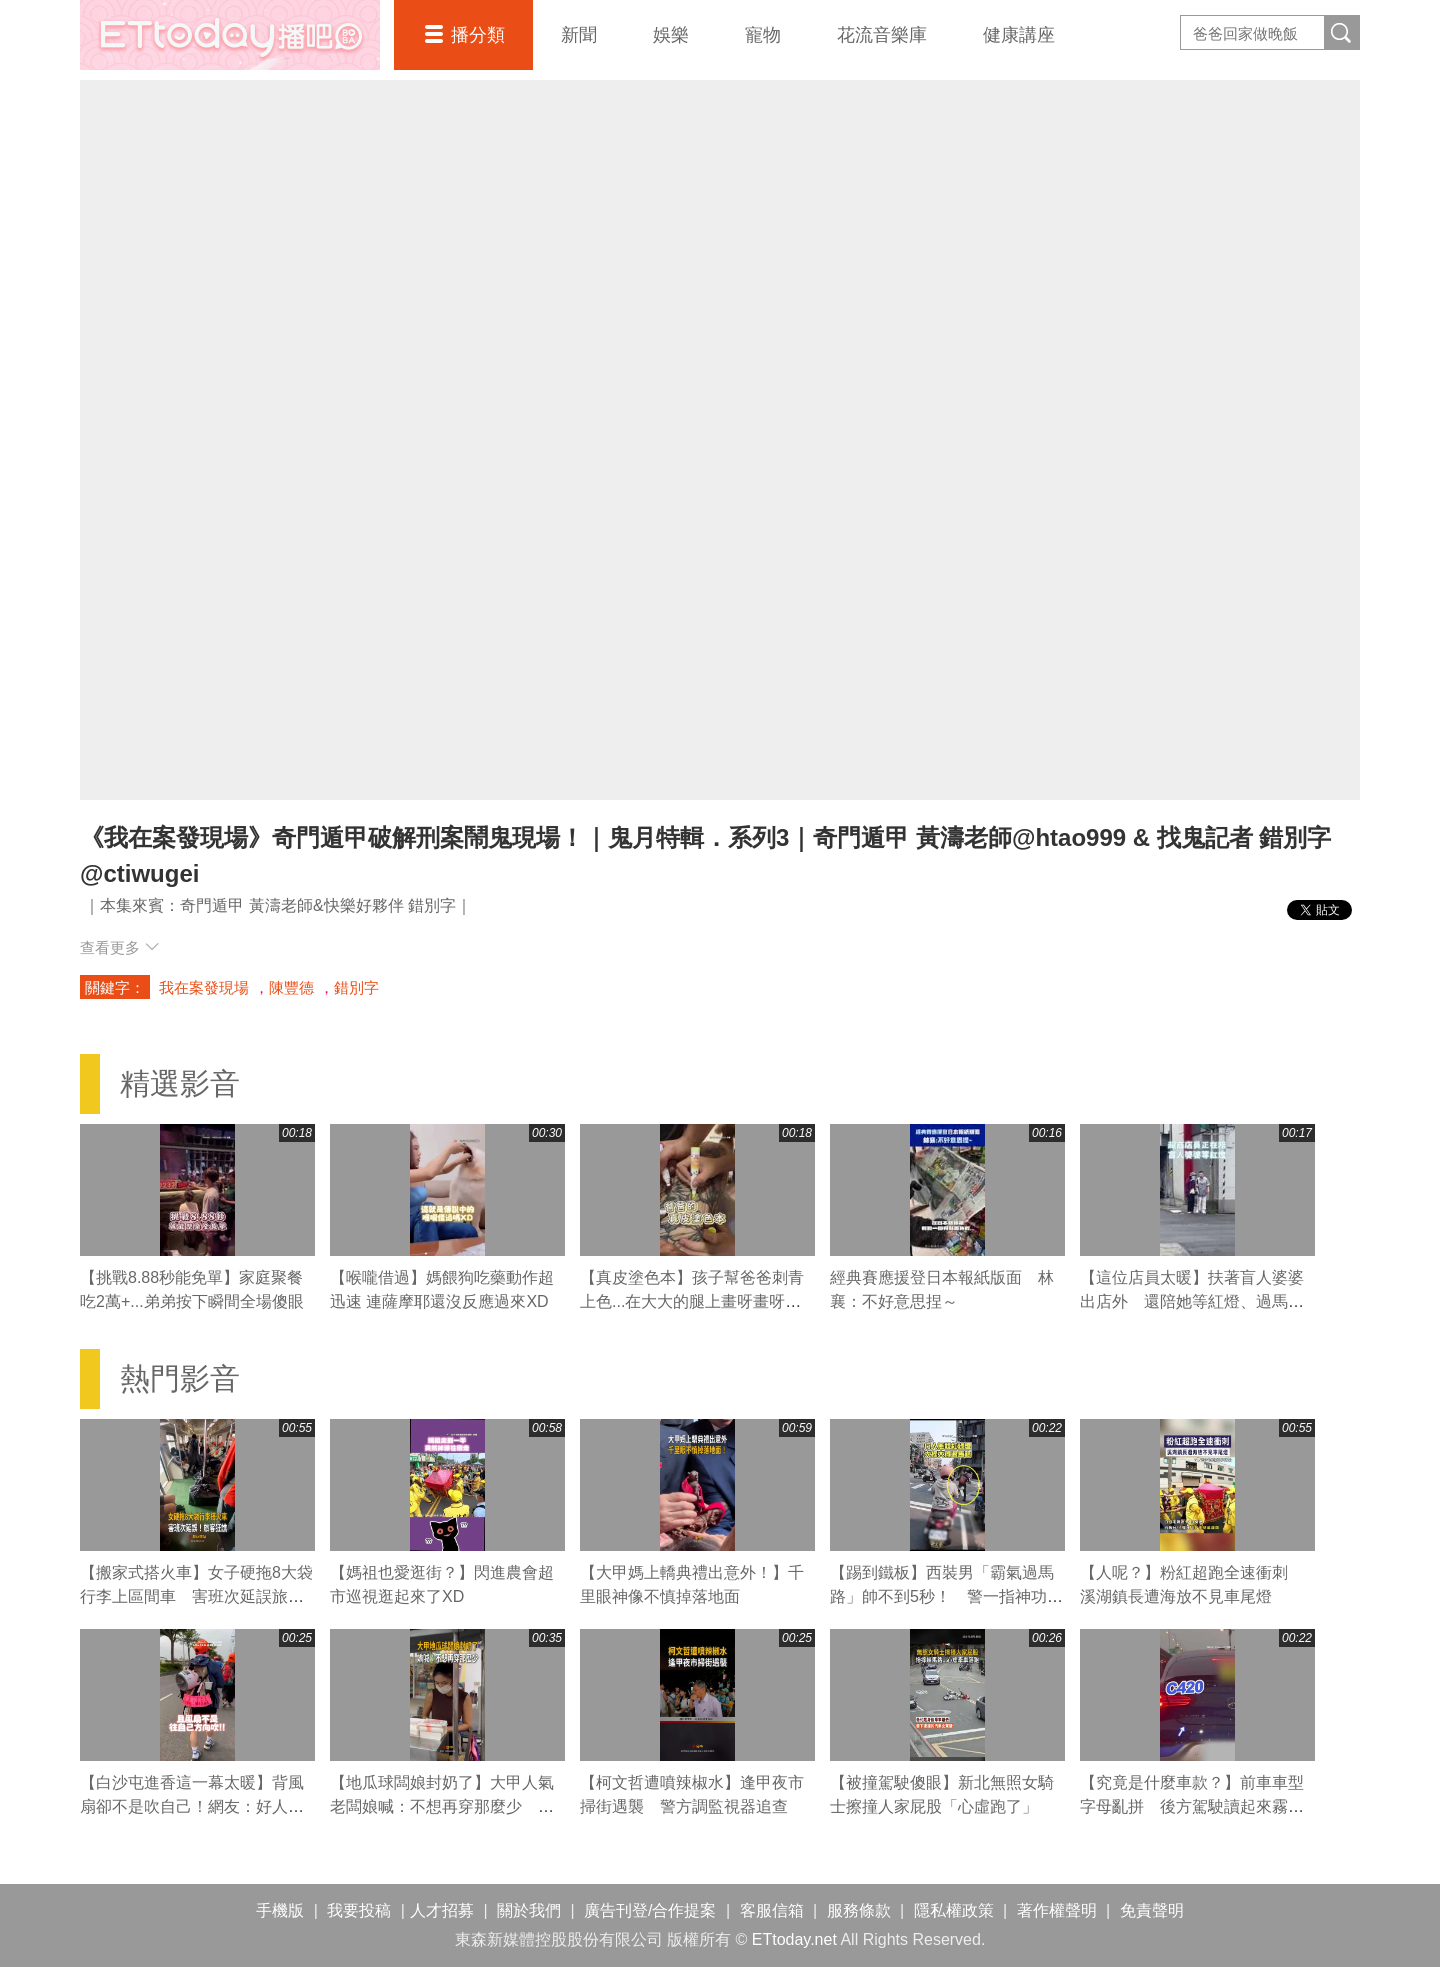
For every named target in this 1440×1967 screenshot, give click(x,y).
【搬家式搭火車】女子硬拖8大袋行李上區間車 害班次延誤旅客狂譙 (196, 1596)
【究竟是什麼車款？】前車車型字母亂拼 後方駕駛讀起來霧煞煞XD (1192, 1806)
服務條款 (859, 1910)
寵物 (763, 35)
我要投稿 (359, 1910)
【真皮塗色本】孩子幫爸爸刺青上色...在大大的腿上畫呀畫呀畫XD (692, 1301)
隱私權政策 (954, 1910)
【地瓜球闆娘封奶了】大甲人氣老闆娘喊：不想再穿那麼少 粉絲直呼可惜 (442, 1806)
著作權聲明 (1057, 1910)
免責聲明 (1152, 1910)
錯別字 (356, 987)
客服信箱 (772, 1910)
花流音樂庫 (882, 35)
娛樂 (671, 35)
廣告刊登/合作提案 (650, 1910)
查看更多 (119, 947)
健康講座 (1019, 35)
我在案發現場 (204, 987)
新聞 (579, 35)
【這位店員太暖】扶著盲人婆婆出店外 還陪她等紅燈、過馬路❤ (1192, 1301)
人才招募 (442, 1910)
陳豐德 (291, 987)
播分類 (478, 35)
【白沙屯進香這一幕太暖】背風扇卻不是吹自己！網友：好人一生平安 (192, 1806)
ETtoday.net (794, 1939)
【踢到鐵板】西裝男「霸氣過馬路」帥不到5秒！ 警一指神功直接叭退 (946, 1596)
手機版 (280, 1910)
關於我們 (529, 1910)
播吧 (230, 35)
